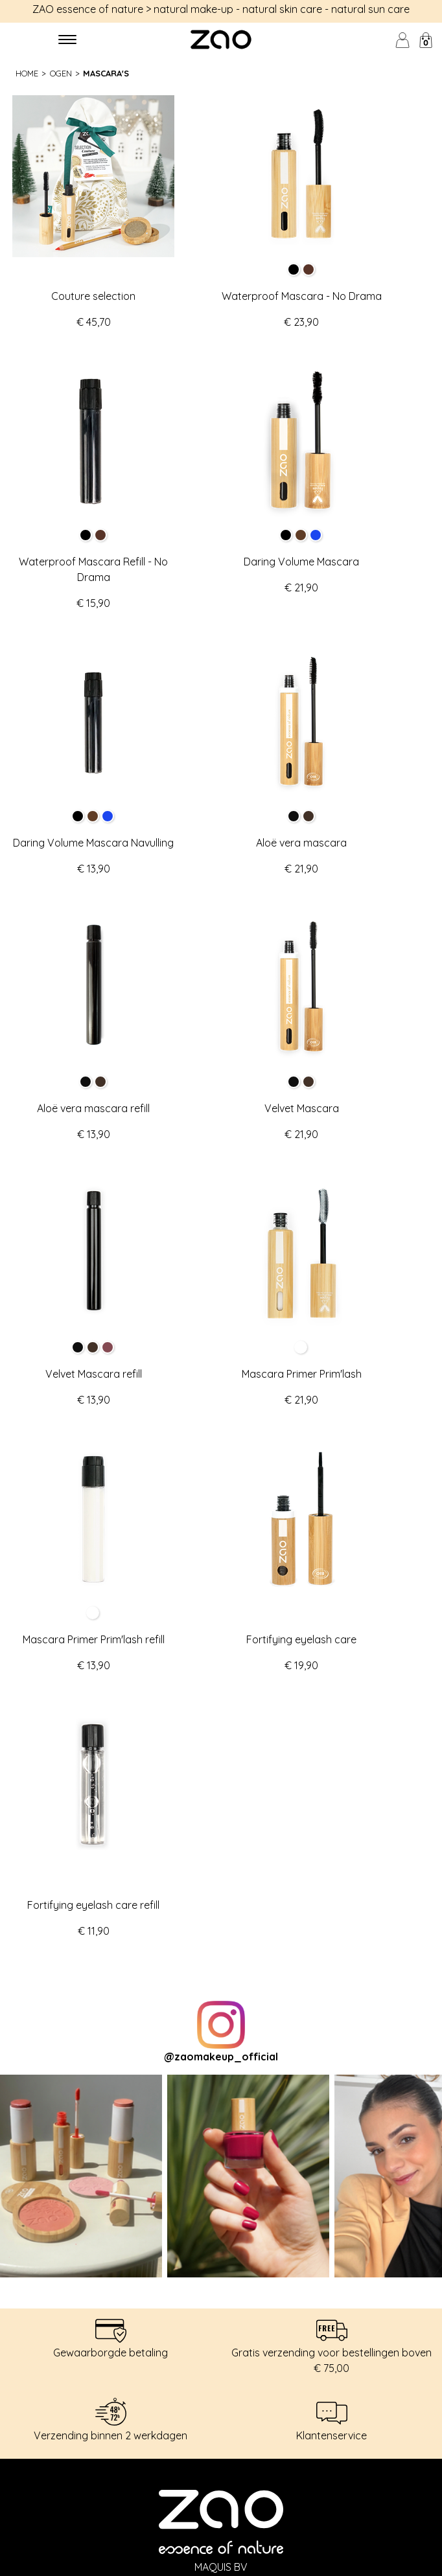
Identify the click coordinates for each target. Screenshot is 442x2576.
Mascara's (106, 73)
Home (27, 73)
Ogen (61, 73)
